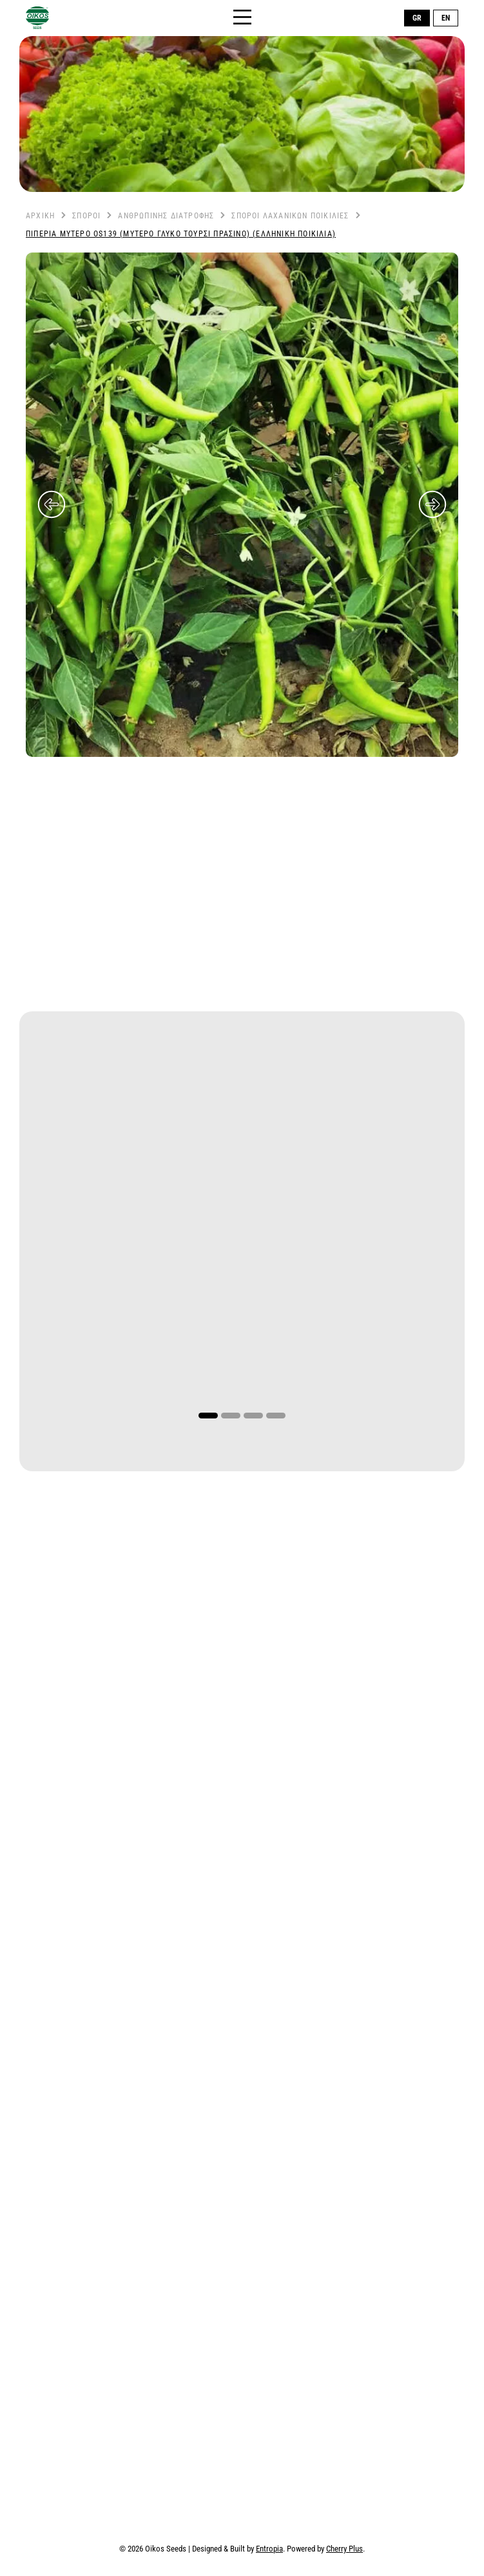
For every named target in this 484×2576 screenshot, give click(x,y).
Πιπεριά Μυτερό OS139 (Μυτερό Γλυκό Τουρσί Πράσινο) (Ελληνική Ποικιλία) (181, 233)
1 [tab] (208, 1415)
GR (416, 18)
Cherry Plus (344, 2548)
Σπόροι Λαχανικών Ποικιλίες (290, 215)
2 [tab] (231, 1415)
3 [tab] (253, 1415)
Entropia (269, 2548)
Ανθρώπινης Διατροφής (166, 215)
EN (445, 18)
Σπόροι (86, 215)
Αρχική (40, 215)
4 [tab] (276, 1415)
